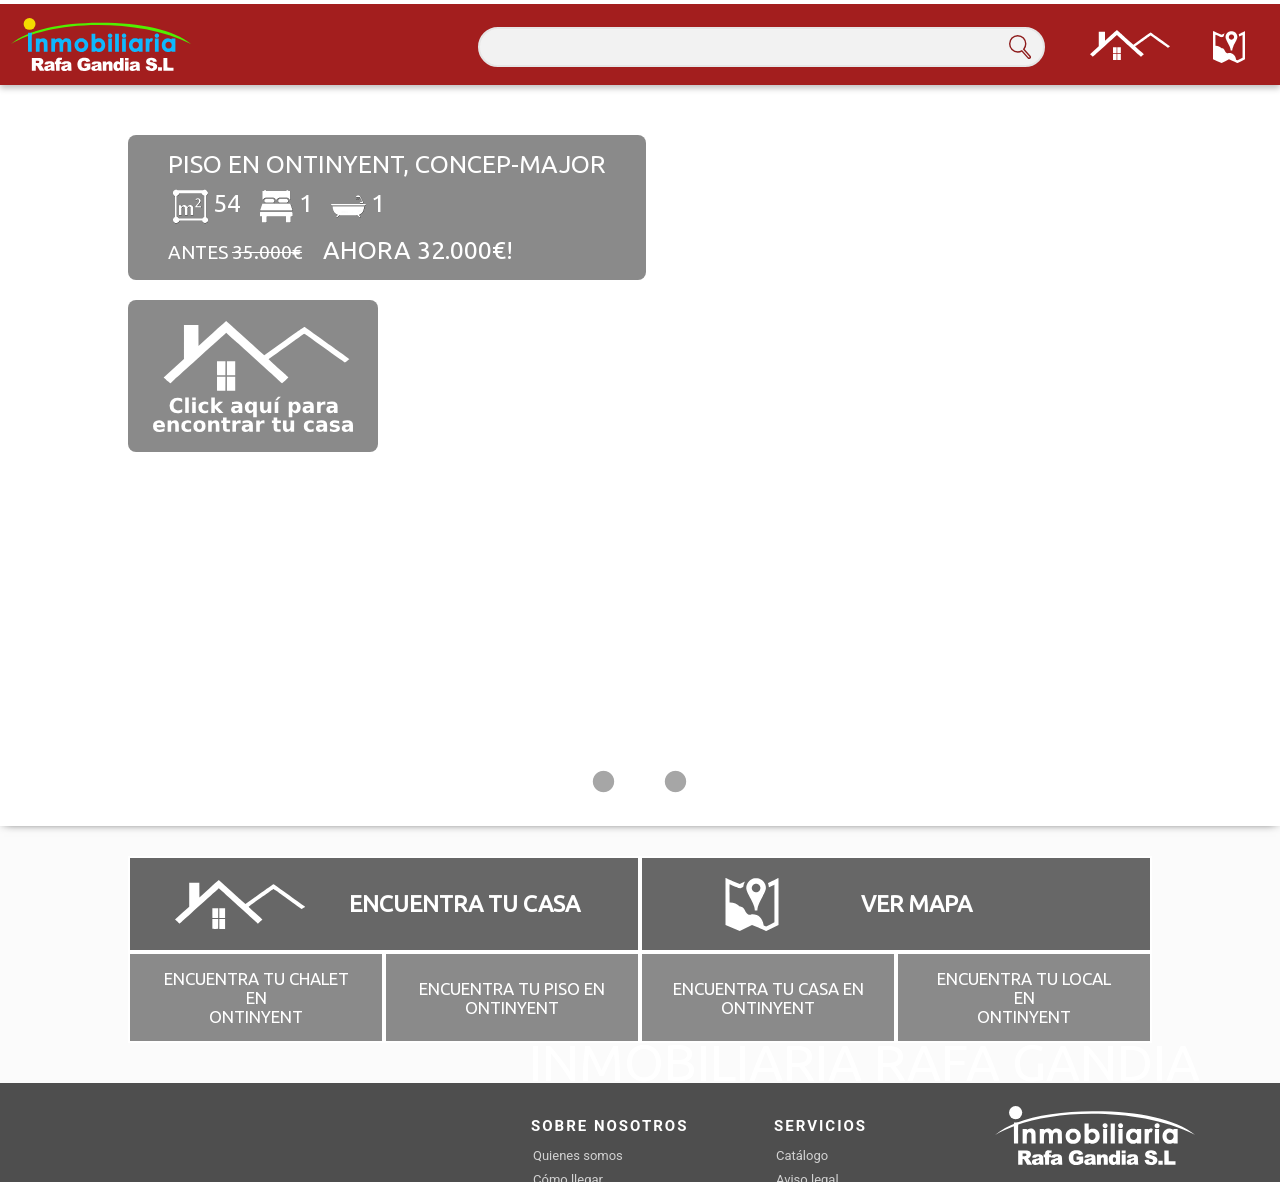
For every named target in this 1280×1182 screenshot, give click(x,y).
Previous (75, 455)
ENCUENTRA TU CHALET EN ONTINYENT (256, 996)
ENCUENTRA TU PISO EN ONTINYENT (512, 997)
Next (1205, 455)
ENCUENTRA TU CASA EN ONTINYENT (768, 997)
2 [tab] (640, 784)
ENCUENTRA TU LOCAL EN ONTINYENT (1024, 996)
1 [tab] (604, 784)
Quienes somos (578, 1154)
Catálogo (802, 1154)
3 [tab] (676, 784)
